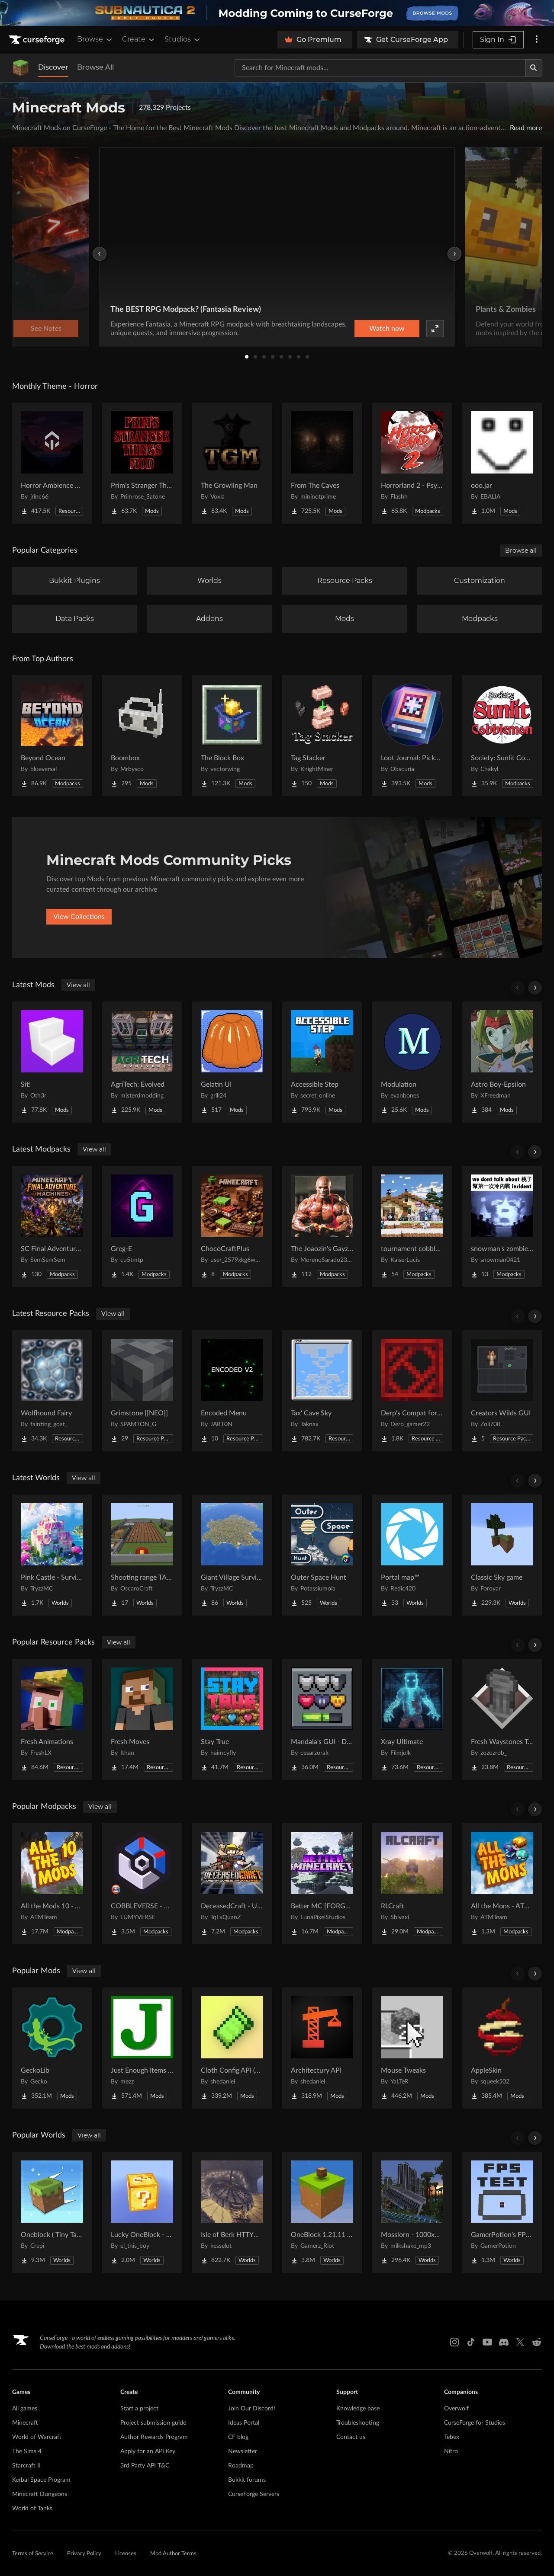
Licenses (125, 2554)
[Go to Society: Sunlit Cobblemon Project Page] (502, 735)
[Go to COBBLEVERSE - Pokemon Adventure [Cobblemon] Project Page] (142, 1883)
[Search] (533, 68)
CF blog (238, 2437)
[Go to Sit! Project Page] (52, 1062)
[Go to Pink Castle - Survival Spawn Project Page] (52, 1555)
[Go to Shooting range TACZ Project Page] (142, 1555)
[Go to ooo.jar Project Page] (502, 463)
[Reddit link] (536, 2342)
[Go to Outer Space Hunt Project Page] (322, 1555)
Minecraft (25, 2423)
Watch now (387, 328)
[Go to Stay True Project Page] (232, 1719)
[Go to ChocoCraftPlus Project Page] (232, 1226)
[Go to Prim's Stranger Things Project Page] (142, 463)
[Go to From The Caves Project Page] (322, 463)
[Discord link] (504, 2342)
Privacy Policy (84, 2554)
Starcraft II (26, 2466)
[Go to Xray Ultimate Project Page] (412, 1719)
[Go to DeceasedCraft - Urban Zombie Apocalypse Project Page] (232, 1883)
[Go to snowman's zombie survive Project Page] (502, 1226)
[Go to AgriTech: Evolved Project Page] (142, 1062)
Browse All (95, 67)
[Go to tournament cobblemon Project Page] (412, 1226)
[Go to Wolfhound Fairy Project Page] (52, 1390)
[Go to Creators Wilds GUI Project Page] (502, 1390)
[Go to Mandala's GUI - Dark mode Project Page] (322, 1719)
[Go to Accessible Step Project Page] (322, 1062)
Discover (53, 67)
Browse (95, 39)
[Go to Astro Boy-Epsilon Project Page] (502, 1062)
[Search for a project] (380, 68)
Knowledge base (358, 2409)
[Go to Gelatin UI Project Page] (232, 1062)
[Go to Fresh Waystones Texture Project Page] (502, 1719)
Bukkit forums (247, 2480)
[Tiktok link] (471, 2342)
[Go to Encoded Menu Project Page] (232, 1390)
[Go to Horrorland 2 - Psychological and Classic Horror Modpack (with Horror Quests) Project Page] (412, 463)
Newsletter (242, 2451)
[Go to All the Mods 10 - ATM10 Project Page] (52, 1883)
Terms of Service (32, 2554)
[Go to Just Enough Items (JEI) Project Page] (142, 2048)
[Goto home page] (38, 39)
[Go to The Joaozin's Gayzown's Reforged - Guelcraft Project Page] (322, 1226)
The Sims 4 (27, 2451)
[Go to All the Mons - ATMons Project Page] (502, 1883)
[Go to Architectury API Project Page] (322, 2048)
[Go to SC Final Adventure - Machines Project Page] (52, 1226)
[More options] (536, 39)
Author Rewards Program (154, 2437)
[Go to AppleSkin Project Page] (502, 2048)
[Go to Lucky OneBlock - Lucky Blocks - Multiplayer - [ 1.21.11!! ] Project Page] (142, 2212)
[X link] (520, 2342)
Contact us (350, 2437)
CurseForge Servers (253, 2494)
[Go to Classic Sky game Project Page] (502, 1555)
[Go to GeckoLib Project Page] (52, 2048)
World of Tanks (32, 2509)
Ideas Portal (243, 2423)
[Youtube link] (487, 2342)
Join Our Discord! (251, 2409)
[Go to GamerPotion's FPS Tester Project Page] (502, 2212)
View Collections (79, 916)
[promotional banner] (277, 13)
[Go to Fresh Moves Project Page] (142, 1719)
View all (78, 985)
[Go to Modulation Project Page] (412, 1062)
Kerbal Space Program (41, 2480)
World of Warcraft (36, 2437)
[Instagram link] (454, 2342)
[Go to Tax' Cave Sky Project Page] (322, 1390)
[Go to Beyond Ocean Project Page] (52, 735)
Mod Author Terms (173, 2554)
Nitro (451, 2451)
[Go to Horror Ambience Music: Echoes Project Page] (52, 463)
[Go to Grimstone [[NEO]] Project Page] (142, 1390)
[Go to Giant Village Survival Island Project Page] (232, 1555)
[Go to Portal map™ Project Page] (412, 1555)
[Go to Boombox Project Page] (142, 735)
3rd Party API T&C (144, 2466)
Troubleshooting (357, 2423)
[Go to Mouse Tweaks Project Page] (412, 2048)
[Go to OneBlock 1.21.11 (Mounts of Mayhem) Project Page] (322, 2212)
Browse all (521, 550)
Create (139, 39)
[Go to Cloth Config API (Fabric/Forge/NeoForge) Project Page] (232, 2048)
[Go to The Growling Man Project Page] (232, 463)
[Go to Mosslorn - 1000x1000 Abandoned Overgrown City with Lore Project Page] (412, 2212)
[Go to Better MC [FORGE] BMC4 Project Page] (322, 1883)
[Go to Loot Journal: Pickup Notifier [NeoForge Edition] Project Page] (412, 735)
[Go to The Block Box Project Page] (232, 735)
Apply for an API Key (147, 2451)
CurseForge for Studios (474, 2423)
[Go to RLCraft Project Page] (412, 1883)
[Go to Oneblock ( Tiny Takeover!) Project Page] (52, 2212)
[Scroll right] (535, 988)
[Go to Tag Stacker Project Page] (322, 735)
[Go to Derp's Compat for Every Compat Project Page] (412, 1390)
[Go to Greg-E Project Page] (142, 1226)
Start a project (139, 2409)
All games (24, 2409)
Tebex (451, 2437)
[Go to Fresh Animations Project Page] (52, 1719)
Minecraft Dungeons (39, 2494)
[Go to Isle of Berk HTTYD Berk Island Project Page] (232, 2212)
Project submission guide (153, 2423)
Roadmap (241, 2466)
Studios (182, 39)
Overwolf (456, 2409)
